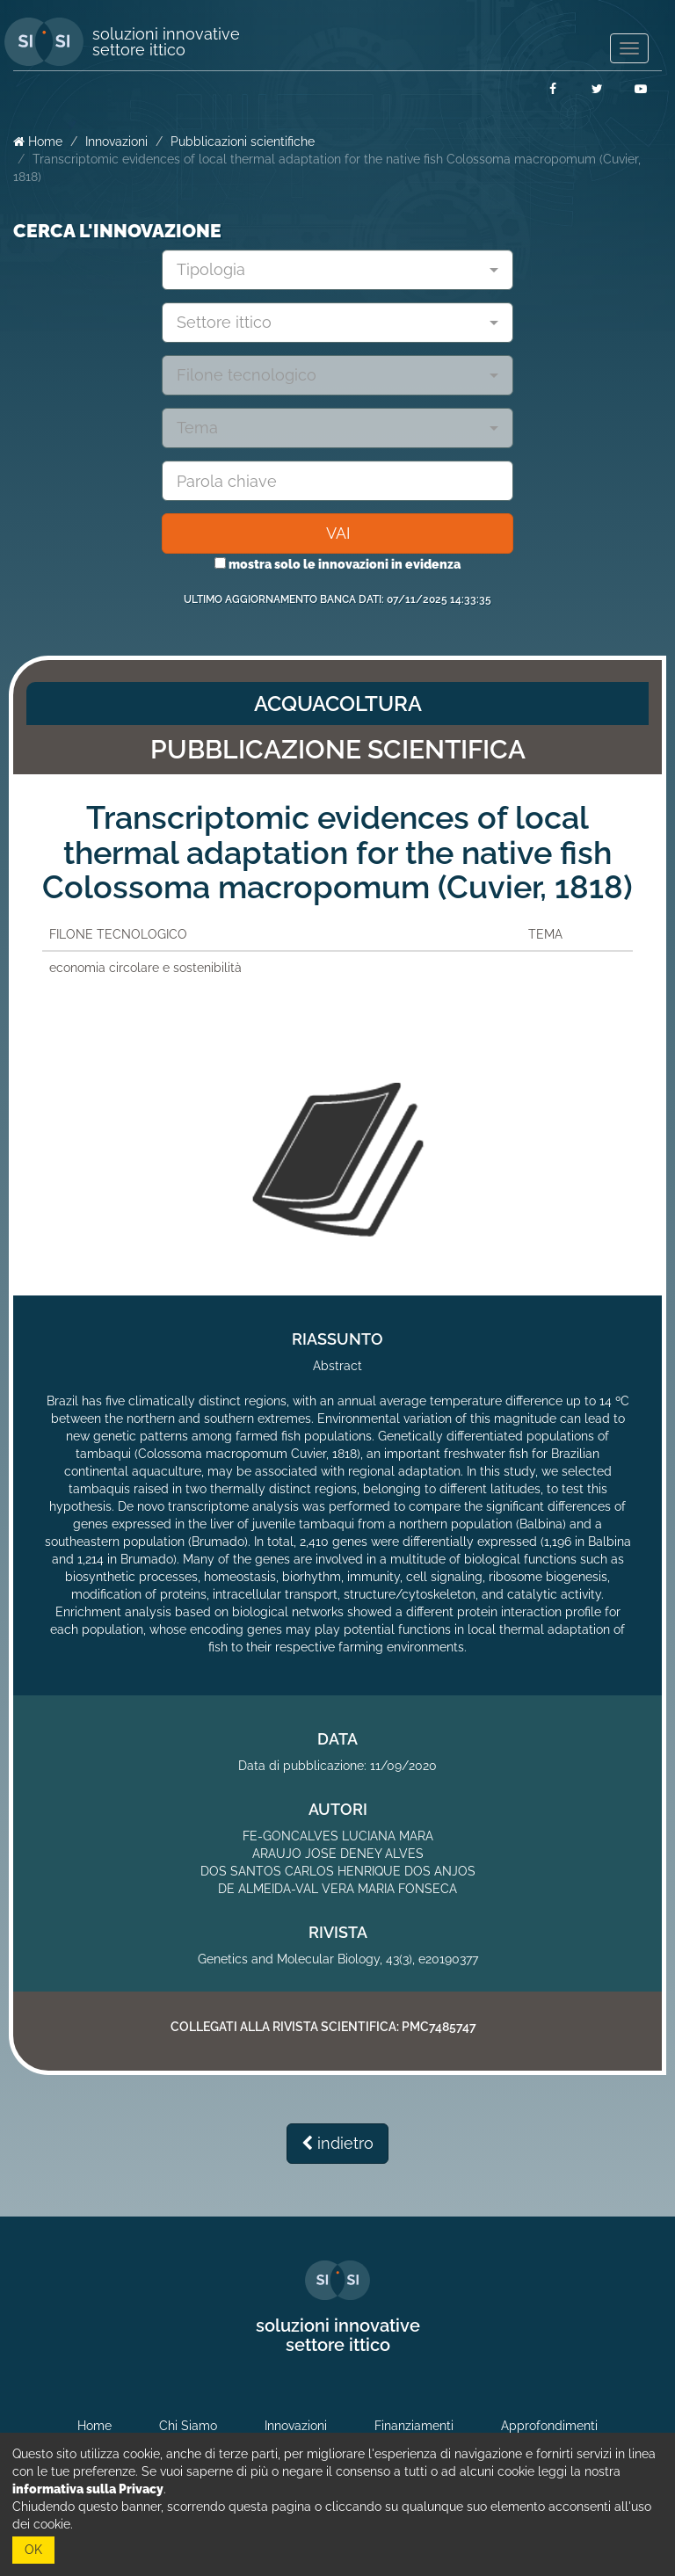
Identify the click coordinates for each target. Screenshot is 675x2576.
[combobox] (337, 270)
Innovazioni (116, 141)
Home (37, 141)
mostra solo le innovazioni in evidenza (337, 564)
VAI (338, 533)
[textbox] (331, 269)
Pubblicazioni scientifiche (243, 141)
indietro (337, 2143)
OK (33, 2550)
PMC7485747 (439, 2027)
